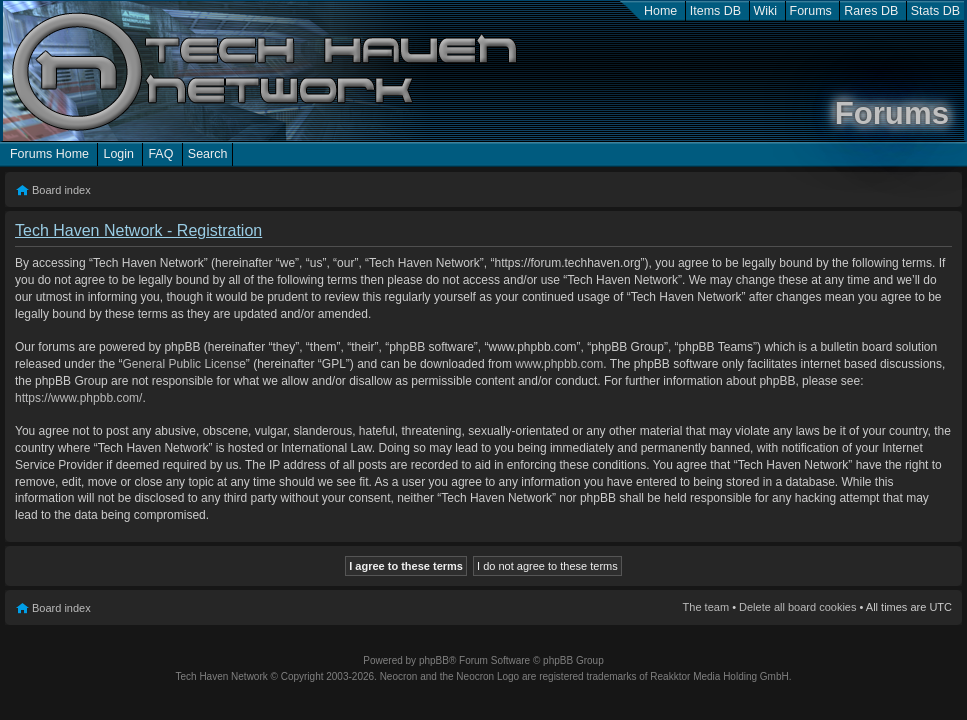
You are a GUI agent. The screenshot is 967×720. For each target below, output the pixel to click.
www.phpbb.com (559, 364)
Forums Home (49, 154)
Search (208, 154)
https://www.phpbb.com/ (78, 398)
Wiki (766, 11)
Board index (61, 190)
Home (660, 11)
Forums (811, 11)
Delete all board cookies (797, 607)
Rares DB (871, 11)
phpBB (434, 660)
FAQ (160, 154)
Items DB (715, 11)
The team (706, 607)
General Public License (183, 364)
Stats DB (935, 11)
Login (118, 154)
